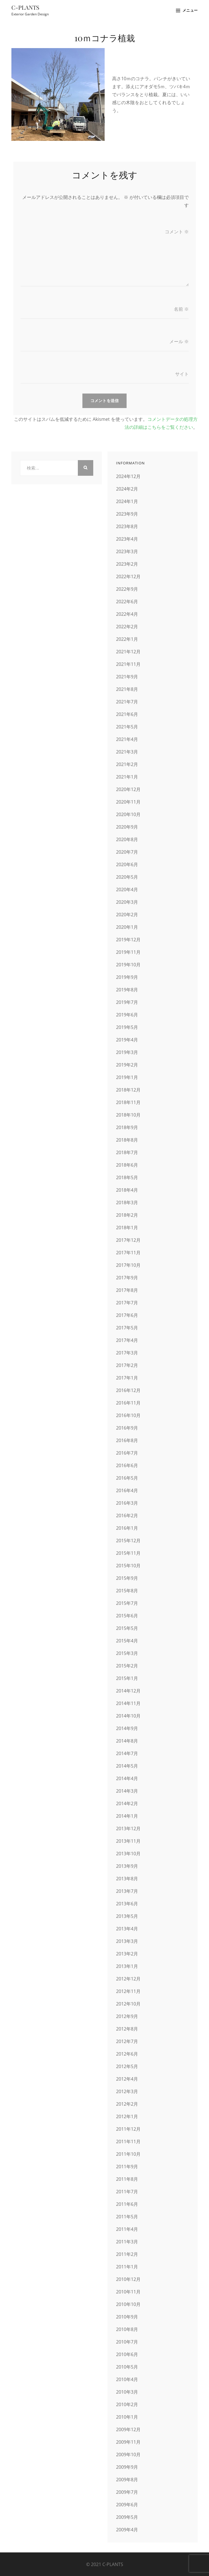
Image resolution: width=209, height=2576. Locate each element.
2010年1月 (127, 2417)
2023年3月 (127, 551)
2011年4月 (127, 2229)
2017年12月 (128, 1240)
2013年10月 (128, 1853)
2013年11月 (128, 1841)
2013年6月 (127, 1903)
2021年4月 (127, 739)
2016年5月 (127, 1478)
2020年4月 (127, 889)
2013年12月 (128, 1828)
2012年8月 (127, 2029)
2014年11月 (128, 1703)
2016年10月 (128, 1415)
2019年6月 (127, 1015)
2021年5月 (127, 727)
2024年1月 (127, 501)
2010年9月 (127, 2317)
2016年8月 (127, 1440)
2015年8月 (127, 1590)
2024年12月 (128, 476)
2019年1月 (127, 1077)
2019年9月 (127, 977)
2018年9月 (127, 1127)
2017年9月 (127, 1277)
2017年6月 (127, 1315)
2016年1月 (127, 1528)
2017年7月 (127, 1303)
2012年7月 (127, 2041)
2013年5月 (127, 1916)
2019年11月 (128, 952)
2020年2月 (127, 914)
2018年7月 (127, 1152)
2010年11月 (128, 2292)
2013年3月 (127, 1941)
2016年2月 (127, 1515)
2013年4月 (127, 1929)
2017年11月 (128, 1252)
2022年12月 (128, 576)
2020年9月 (127, 827)
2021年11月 (128, 664)
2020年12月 (128, 789)
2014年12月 (128, 1691)
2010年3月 (127, 2392)
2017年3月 (127, 1353)
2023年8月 (127, 526)
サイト (182, 374)
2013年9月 (127, 1866)
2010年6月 (127, 2354)
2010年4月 (127, 2379)
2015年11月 (128, 1553)
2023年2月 (127, 564)
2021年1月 (127, 777)
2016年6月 (127, 1465)
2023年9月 (127, 514)
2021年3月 (127, 752)
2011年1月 (127, 2267)
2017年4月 (127, 1340)
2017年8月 (127, 1290)
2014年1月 (127, 1816)
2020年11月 (128, 802)
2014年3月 (127, 1791)
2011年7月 (127, 2191)
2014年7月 (127, 1753)
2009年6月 (127, 2504)
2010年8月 (127, 2329)
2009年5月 (127, 2517)
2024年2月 (127, 489)
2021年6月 (127, 714)
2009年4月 (127, 2529)
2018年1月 (127, 1227)
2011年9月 (127, 2166)
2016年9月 (127, 1428)
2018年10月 (128, 1115)
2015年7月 (127, 1603)
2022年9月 (127, 589)
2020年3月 (127, 902)
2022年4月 (127, 614)
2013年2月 (127, 1954)
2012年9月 (127, 2016)
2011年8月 (127, 2179)
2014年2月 (127, 1803)
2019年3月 (127, 1052)
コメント (177, 231)
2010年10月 (128, 2304)
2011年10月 (128, 2154)
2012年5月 (127, 2066)
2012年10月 (128, 2004)
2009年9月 (127, 2467)
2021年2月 (127, 764)
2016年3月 (127, 1503)
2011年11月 (128, 2141)
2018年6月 (127, 1165)
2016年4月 (127, 1490)
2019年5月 (127, 1027)
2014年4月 (127, 1778)
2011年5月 (127, 2216)
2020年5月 (127, 877)
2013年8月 (127, 1878)
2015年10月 (128, 1565)
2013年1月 (127, 1966)
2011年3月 (127, 2242)
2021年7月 (127, 702)
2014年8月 (127, 1741)
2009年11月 (128, 2442)
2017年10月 (128, 1265)
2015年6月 (127, 1616)
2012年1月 (127, 2116)
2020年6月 (127, 864)
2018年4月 (127, 1190)
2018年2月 (127, 1215)
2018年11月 (128, 1102)
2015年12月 (128, 1540)
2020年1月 (127, 927)
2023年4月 (127, 539)
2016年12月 (128, 1390)
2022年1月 (127, 639)
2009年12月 (128, 2429)
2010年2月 (127, 2404)
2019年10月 (128, 964)
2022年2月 (127, 626)
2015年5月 (127, 1628)
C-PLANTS (25, 7)
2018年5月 (127, 1177)
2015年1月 (127, 1678)
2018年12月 (128, 1090)
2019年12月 (128, 939)
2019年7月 (127, 1002)
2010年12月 (128, 2279)
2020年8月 (127, 839)
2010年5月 (127, 2367)
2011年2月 (127, 2254)
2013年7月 (127, 1891)
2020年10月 (128, 814)
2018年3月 (127, 1202)
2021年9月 (127, 677)
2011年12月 (128, 2129)
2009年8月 (127, 2479)
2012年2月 (127, 2104)
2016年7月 (127, 1453)
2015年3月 (127, 1653)
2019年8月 (127, 990)
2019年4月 (127, 1040)
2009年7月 (127, 2492)
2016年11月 (128, 1403)
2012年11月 (128, 1991)
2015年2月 (127, 1666)
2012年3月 (127, 2091)
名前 (181, 309)
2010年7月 (127, 2342)
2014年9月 (127, 1728)
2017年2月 (127, 1365)
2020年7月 (127, 852)
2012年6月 (127, 2054)
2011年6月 (127, 2204)
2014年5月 (127, 1766)
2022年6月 (127, 601)
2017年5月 (127, 1328)
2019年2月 (127, 1065)
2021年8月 (127, 689)
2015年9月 (127, 1578)
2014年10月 (128, 1716)
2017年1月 (127, 1378)
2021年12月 (128, 651)
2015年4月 (127, 1641)
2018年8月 (127, 1140)
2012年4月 (127, 2079)
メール (179, 341)
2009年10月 (128, 2454)
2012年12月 (128, 1979)
